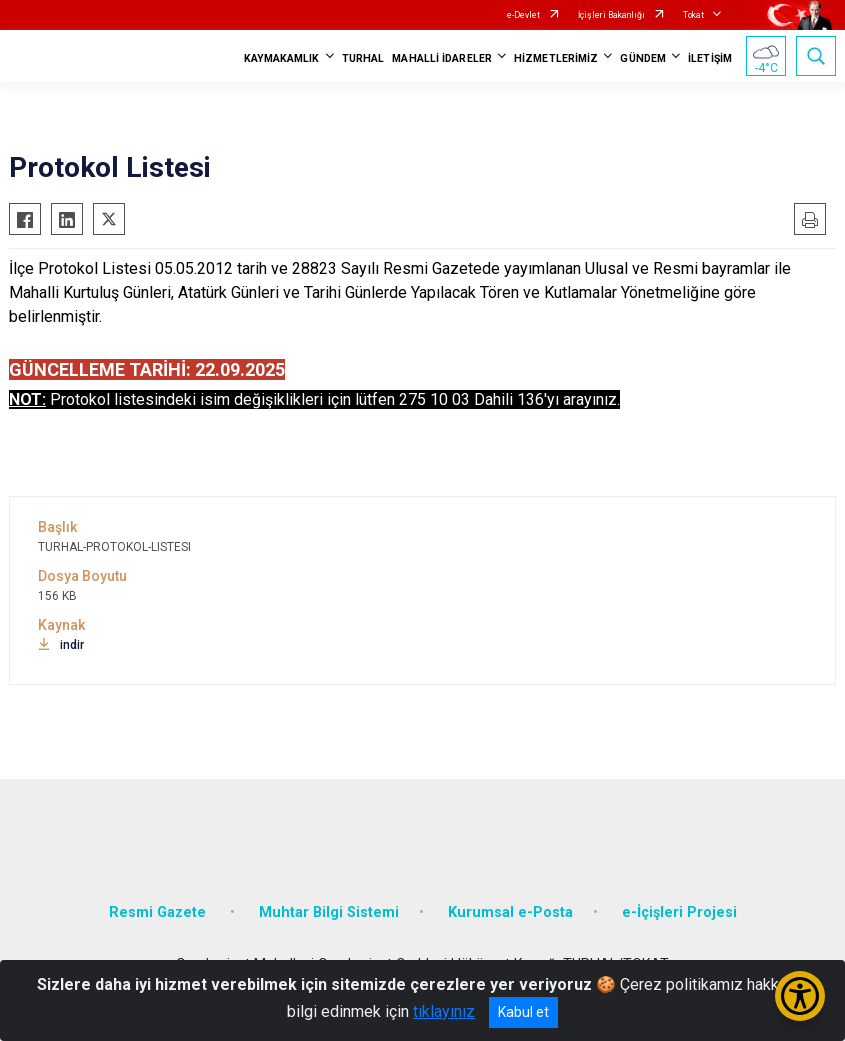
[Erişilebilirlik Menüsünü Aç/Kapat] (800, 996)
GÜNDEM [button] (643, 58)
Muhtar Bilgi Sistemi (329, 912)
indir (61, 645)
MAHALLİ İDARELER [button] (442, 58)
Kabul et (523, 1012)
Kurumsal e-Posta (510, 912)
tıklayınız (444, 1011)
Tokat (693, 15)
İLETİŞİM (710, 58)
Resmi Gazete (159, 912)
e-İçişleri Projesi (679, 912)
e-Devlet (523, 15)
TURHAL (363, 58)
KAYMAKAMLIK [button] (282, 58)
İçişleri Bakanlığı (611, 15)
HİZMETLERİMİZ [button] (556, 58)
